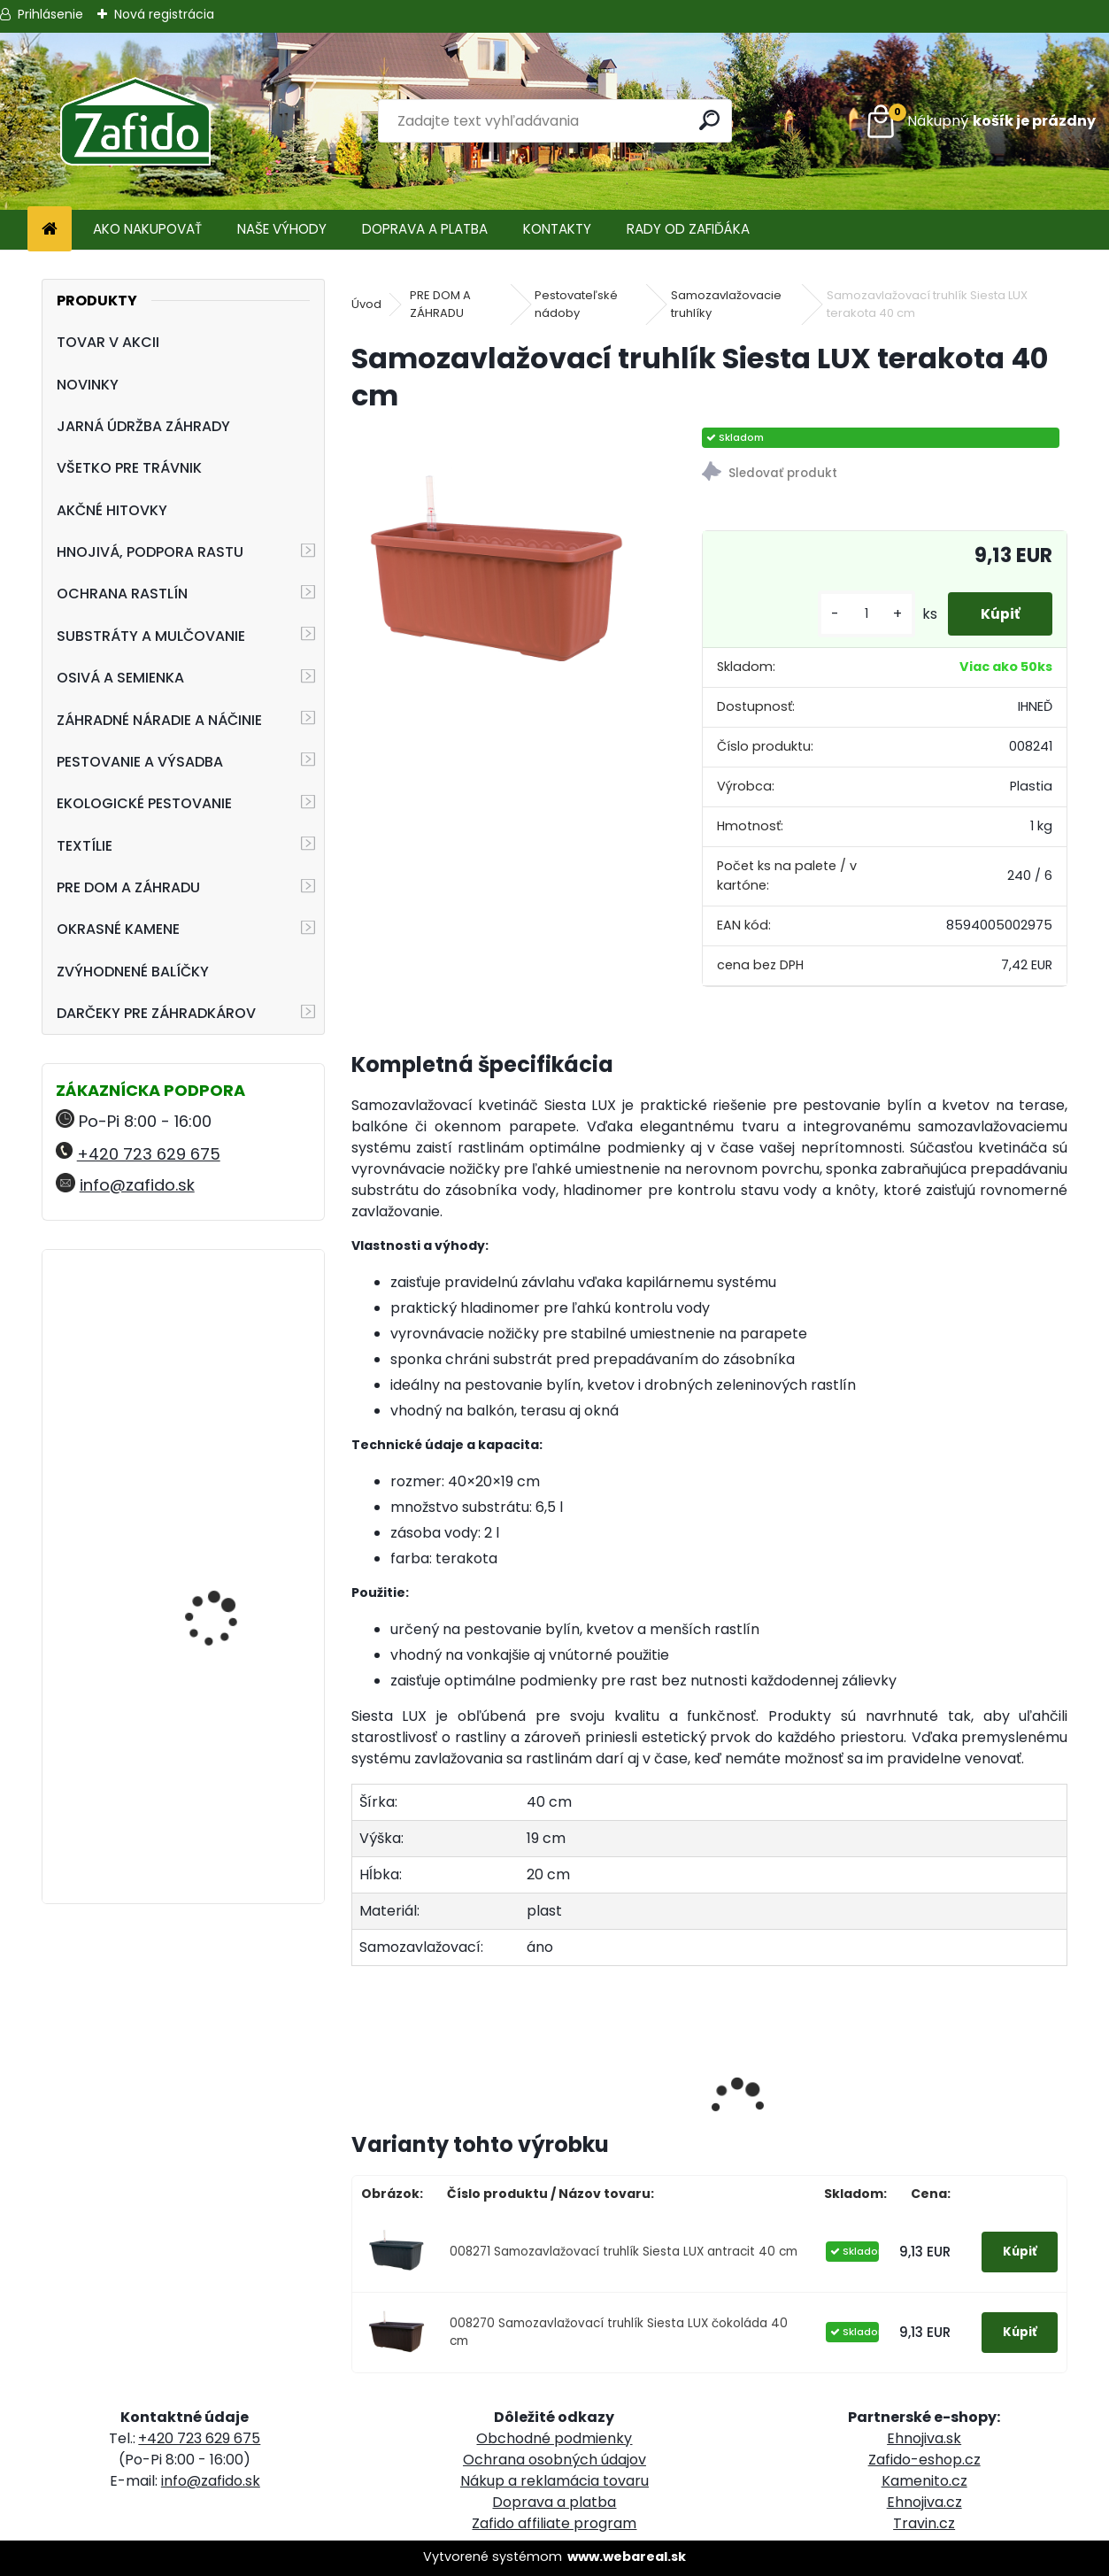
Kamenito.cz (924, 2481)
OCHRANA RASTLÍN (122, 593)
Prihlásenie (50, 14)
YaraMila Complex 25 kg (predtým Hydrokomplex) (233, 1709)
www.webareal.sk (626, 2556)
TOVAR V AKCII (108, 342)
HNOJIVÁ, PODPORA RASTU (150, 552)
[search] (710, 120)
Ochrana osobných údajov (554, 2459)
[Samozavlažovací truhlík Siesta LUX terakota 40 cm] (498, 574)
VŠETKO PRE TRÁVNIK (129, 468)
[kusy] (860, 613)
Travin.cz (924, 2523)
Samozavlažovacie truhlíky (726, 304)
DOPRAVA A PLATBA (425, 229)
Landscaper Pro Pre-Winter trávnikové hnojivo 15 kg (221, 1350)
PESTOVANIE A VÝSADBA (140, 762)
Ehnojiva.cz (924, 2502)
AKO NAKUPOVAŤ (147, 229)
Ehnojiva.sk (924, 2438)
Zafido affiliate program (554, 2523)
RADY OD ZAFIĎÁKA (688, 229)
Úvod (366, 304)
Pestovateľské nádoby (576, 304)
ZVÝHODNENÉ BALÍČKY (133, 971)
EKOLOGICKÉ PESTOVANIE (144, 803)
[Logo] (135, 121)
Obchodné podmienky (554, 2438)
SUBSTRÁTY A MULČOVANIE (151, 636)
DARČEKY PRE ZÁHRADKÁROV (156, 1013)
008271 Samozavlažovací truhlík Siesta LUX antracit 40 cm (623, 2251)
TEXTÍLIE (84, 846)
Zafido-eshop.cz (924, 2459)
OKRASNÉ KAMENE (118, 929)
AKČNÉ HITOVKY (112, 510)
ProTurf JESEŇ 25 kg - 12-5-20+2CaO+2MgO (226, 1493)
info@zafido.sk (137, 1185)
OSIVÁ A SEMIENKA (120, 677)
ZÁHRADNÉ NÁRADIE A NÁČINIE (159, 720)
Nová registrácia (164, 14)
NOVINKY (88, 384)
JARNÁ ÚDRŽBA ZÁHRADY (143, 426)
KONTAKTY (557, 229)
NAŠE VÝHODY (282, 229)
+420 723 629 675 (148, 1154)
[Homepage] (49, 230)
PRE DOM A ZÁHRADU (128, 887)
